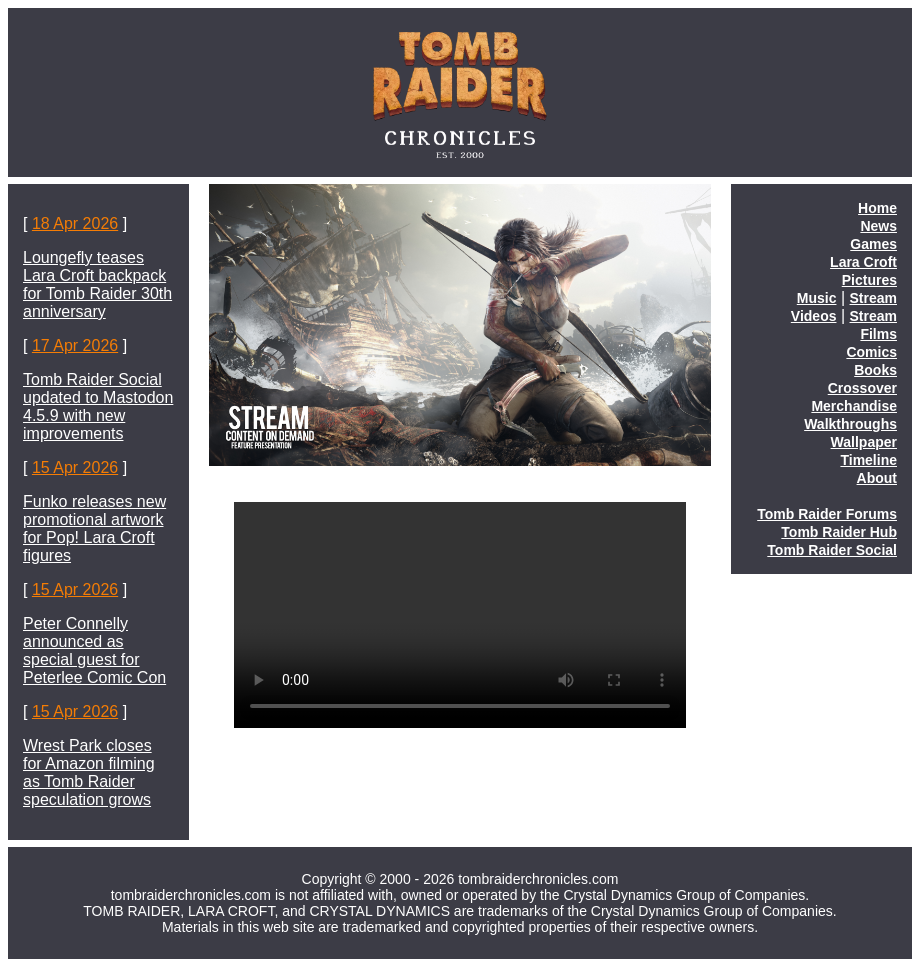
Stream (873, 298)
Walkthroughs (850, 424)
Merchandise (854, 406)
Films (878, 334)
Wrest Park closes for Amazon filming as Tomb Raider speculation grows (89, 772)
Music (817, 298)
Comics (871, 352)
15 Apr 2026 (75, 467)
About (877, 478)
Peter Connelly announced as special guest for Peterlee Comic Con (94, 650)
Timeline (868, 460)
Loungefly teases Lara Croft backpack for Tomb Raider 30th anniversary (97, 284)
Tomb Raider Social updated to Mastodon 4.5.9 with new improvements (98, 406)
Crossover (862, 388)
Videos (814, 316)
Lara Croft (863, 262)
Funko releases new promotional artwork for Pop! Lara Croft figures (94, 528)
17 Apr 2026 (75, 345)
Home (877, 208)
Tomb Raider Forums (827, 514)
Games (873, 244)
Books (875, 370)
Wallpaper (864, 442)
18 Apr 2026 (75, 223)
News (878, 226)
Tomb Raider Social (832, 550)
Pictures (869, 280)
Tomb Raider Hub (839, 532)
